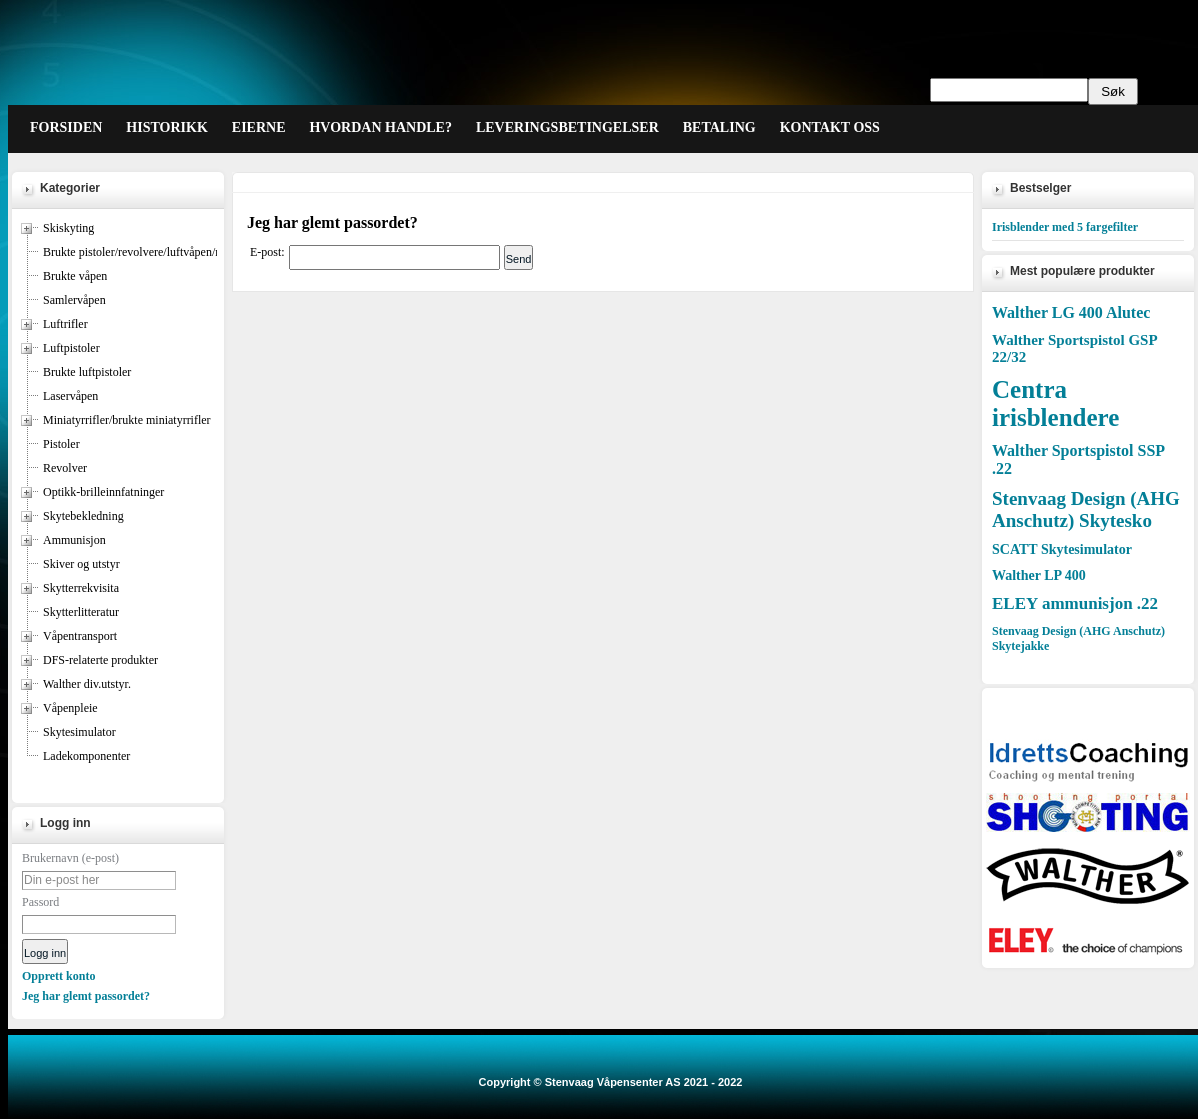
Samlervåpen (74, 300)
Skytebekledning (83, 516)
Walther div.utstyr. (87, 684)
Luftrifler (65, 324)
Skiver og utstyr (81, 564)
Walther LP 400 (1039, 575)
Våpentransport (80, 636)
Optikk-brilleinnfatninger (103, 492)
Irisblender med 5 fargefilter (1065, 227)
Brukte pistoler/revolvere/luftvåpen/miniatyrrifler (161, 252)
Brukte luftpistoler (87, 372)
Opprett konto (58, 976)
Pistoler (61, 444)
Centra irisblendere (1055, 403)
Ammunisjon (74, 540)
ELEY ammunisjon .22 (1075, 603)
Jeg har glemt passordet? (86, 996)
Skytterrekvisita (81, 588)
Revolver (65, 468)
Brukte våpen (75, 276)
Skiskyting (68, 228)
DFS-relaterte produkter (100, 660)
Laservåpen (70, 396)
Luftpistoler (71, 348)
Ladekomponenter (86, 756)
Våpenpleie (70, 708)
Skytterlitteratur (81, 612)
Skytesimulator (79, 732)
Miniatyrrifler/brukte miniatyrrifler (127, 420)
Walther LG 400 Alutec (1071, 312)
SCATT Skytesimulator (1062, 549)
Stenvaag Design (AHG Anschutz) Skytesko (1086, 509)
